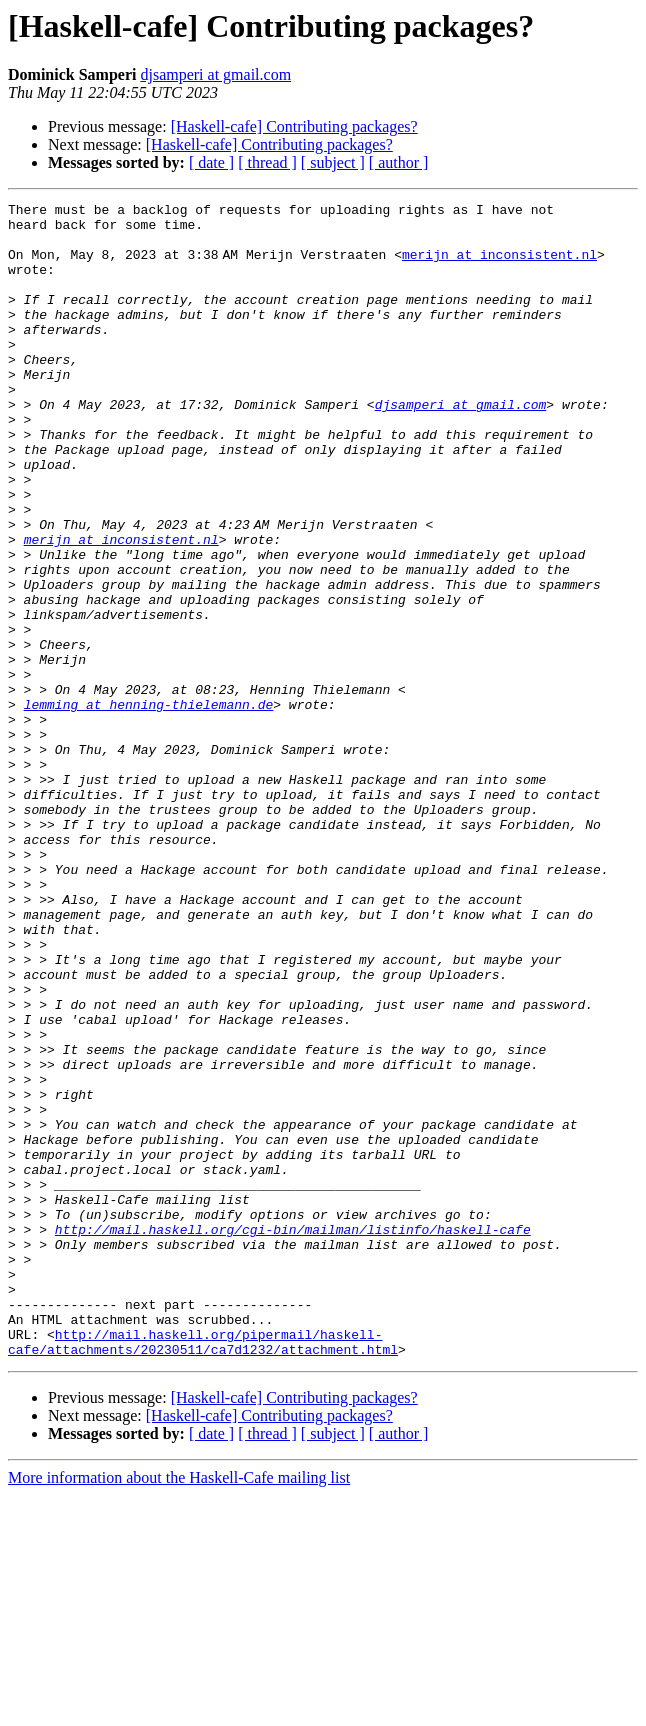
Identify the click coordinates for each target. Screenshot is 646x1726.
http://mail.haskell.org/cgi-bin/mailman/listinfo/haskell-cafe (293, 1436)
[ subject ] (333, 162)
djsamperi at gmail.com (215, 74)
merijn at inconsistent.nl (503, 266)
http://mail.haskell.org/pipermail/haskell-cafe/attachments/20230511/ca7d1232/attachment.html (203, 1571)
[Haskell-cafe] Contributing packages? (294, 126)
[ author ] (399, 162)
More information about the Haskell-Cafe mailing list (179, 1708)
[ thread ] (267, 162)
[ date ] (211, 162)
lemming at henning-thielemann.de (149, 806)
